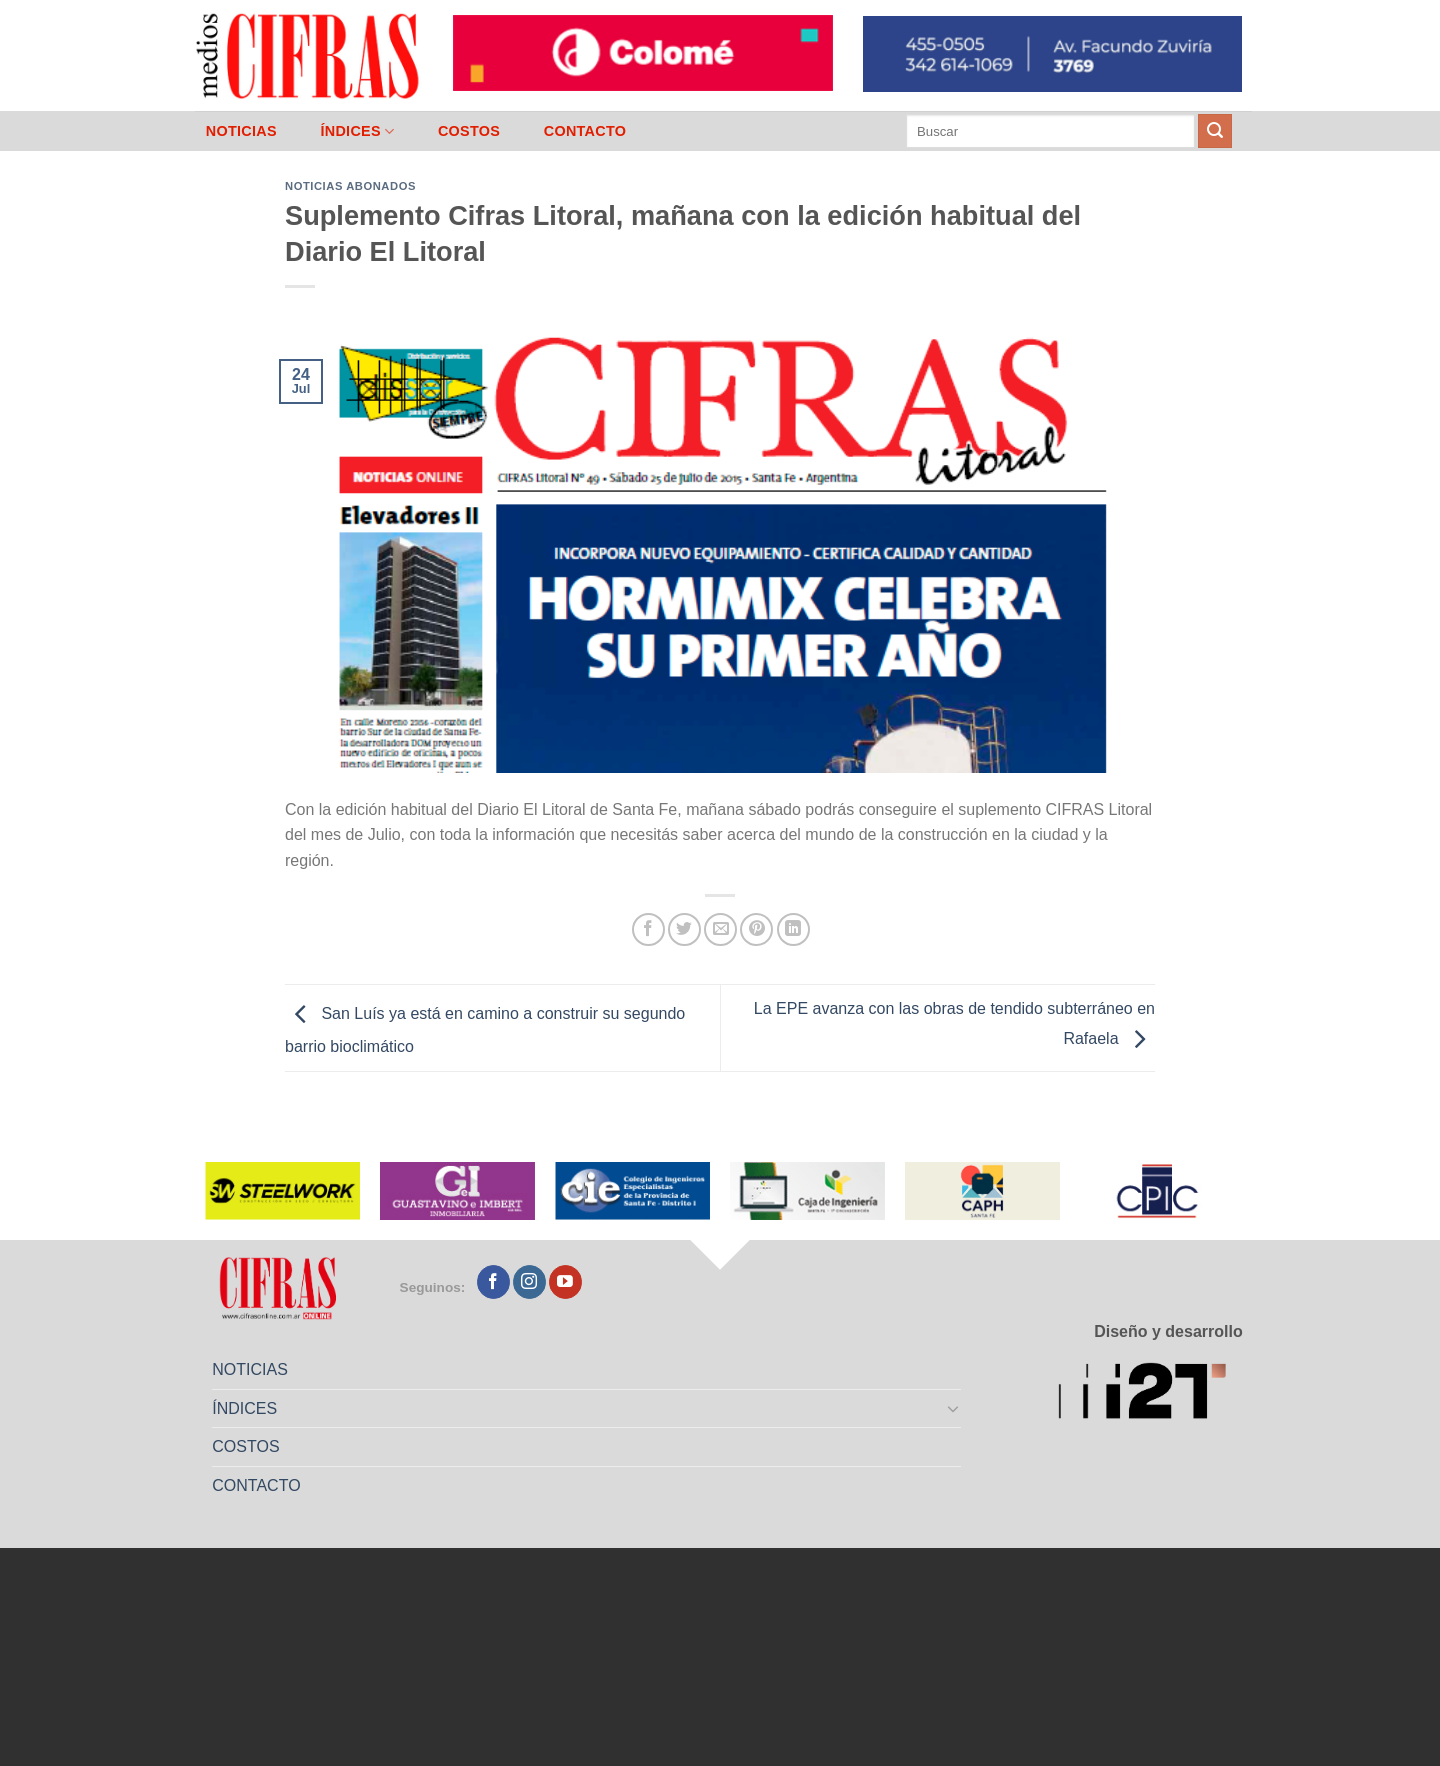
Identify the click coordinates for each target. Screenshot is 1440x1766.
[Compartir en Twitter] (684, 929)
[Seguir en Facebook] (493, 1282)
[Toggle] (954, 1408)
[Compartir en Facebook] (648, 929)
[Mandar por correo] (720, 929)
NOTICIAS (241, 131)
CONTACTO (585, 131)
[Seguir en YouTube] (565, 1282)
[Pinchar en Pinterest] (756, 929)
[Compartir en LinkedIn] (793, 929)
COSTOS (469, 131)
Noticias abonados (350, 186)
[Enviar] (1215, 131)
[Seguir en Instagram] (529, 1282)
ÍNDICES (357, 131)
